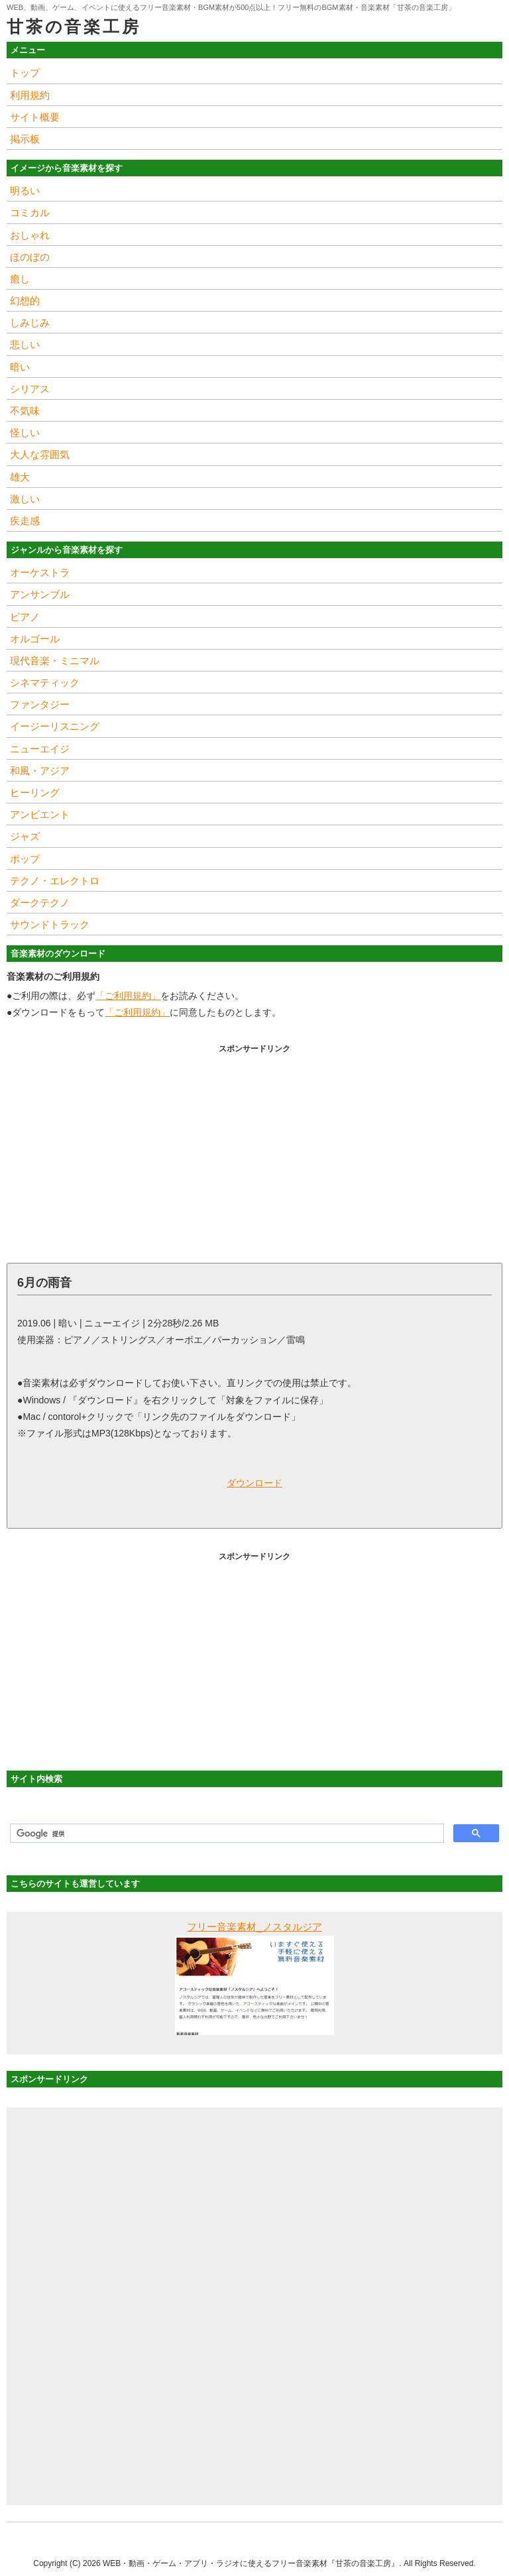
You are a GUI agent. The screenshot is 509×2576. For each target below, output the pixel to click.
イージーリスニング (54, 726)
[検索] (226, 1834)
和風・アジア (40, 770)
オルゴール (35, 638)
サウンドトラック (49, 924)
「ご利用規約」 (127, 995)
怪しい (25, 432)
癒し (20, 278)
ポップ (25, 858)
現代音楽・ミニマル (54, 660)
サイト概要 (35, 117)
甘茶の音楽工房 (74, 26)
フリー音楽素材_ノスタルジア (254, 1926)
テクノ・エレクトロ (54, 880)
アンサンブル (40, 594)
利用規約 (30, 95)
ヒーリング (35, 792)
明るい (25, 190)
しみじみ (30, 322)
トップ (25, 72)
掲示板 (25, 139)
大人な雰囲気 (40, 454)
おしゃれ (30, 235)
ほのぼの (30, 257)
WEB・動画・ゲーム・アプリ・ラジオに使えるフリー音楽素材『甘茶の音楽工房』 (251, 2563)
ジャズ (25, 836)
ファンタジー (40, 704)
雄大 (20, 477)
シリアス (30, 388)
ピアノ (25, 616)
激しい (25, 498)
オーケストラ (40, 572)
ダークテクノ (40, 902)
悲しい (25, 344)
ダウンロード (254, 1483)
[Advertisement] (254, 1150)
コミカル (30, 212)
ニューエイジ (40, 748)
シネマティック (45, 682)
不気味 (25, 410)
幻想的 (25, 300)
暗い (20, 367)
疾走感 (25, 520)
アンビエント (40, 814)
